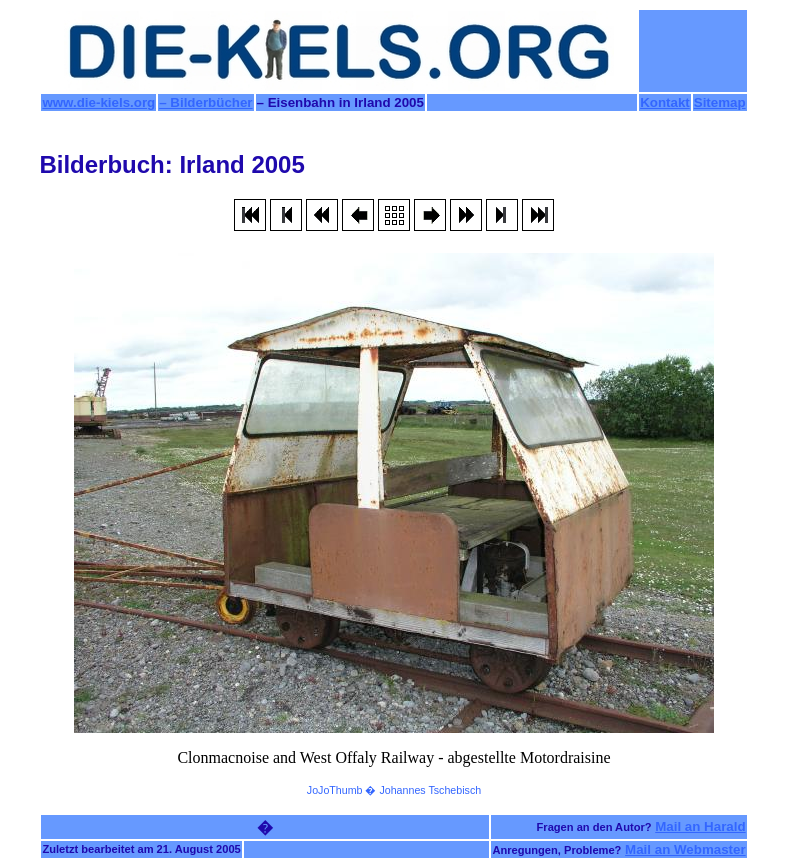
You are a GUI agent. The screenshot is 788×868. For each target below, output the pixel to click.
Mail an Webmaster (685, 849)
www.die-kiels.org (98, 102)
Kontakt (665, 102)
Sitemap (720, 102)
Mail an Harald (700, 826)
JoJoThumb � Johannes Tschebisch (394, 790)
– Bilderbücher (205, 102)
